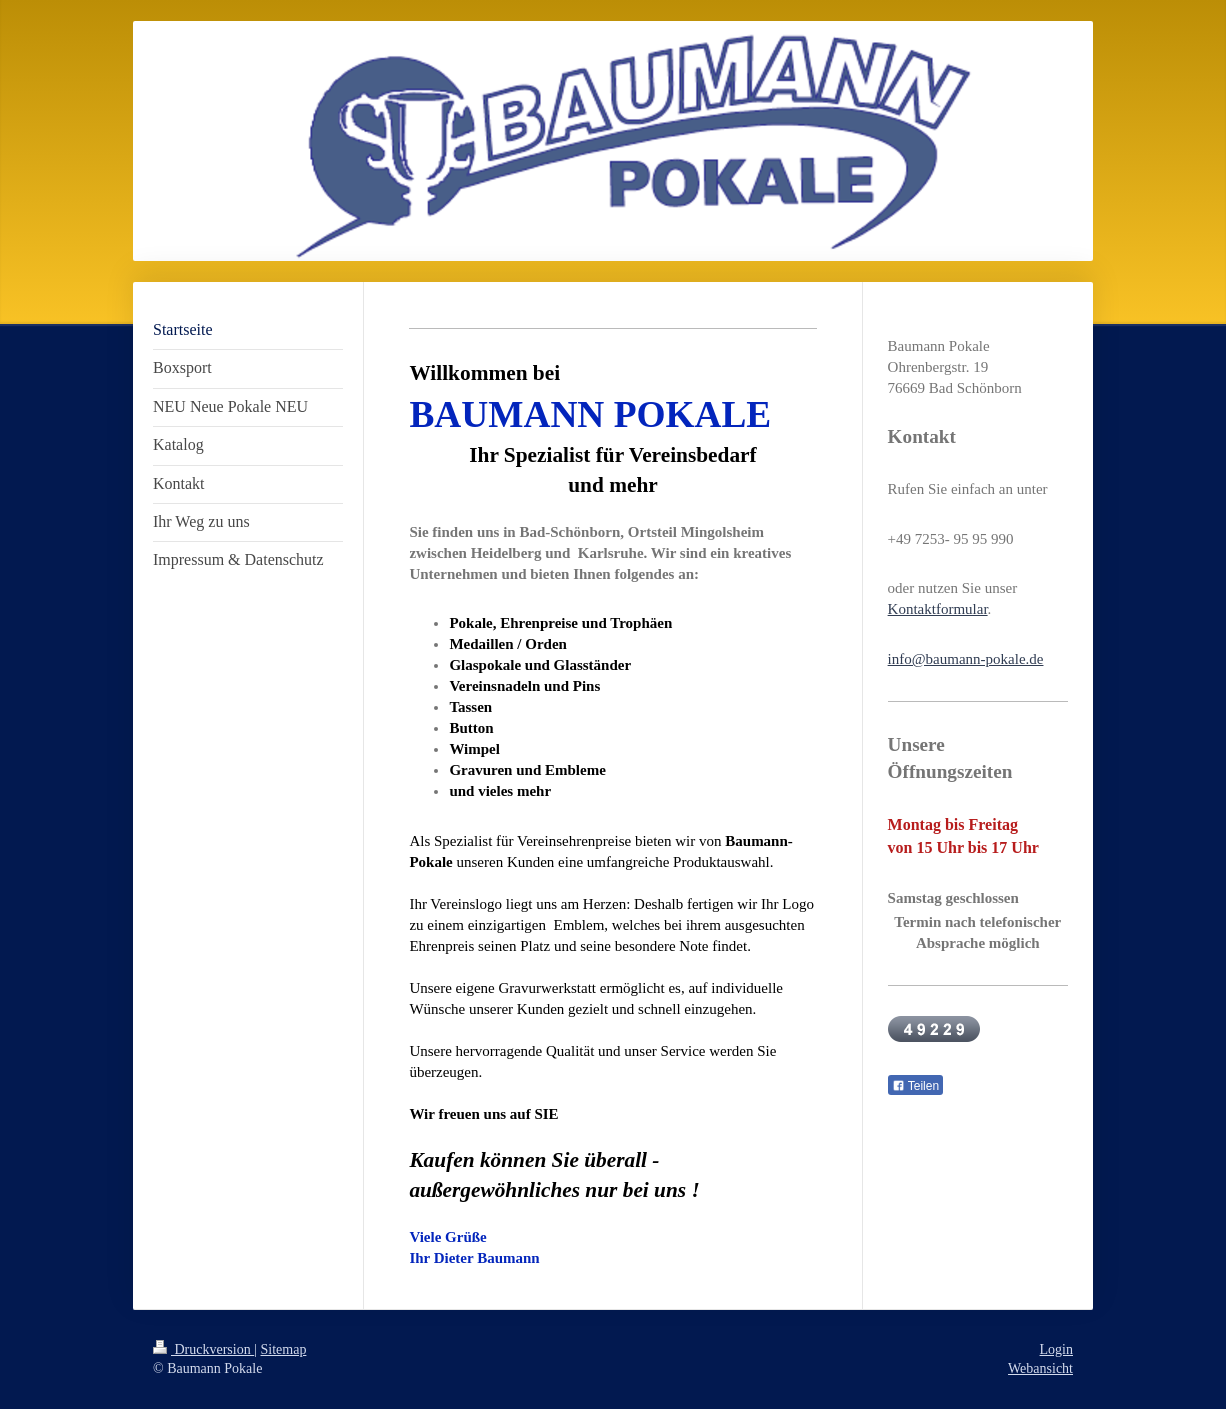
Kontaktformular (938, 609)
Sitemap (284, 1349)
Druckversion (203, 1349)
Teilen (915, 1086)
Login (1056, 1349)
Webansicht (1040, 1368)
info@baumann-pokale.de (966, 659)
